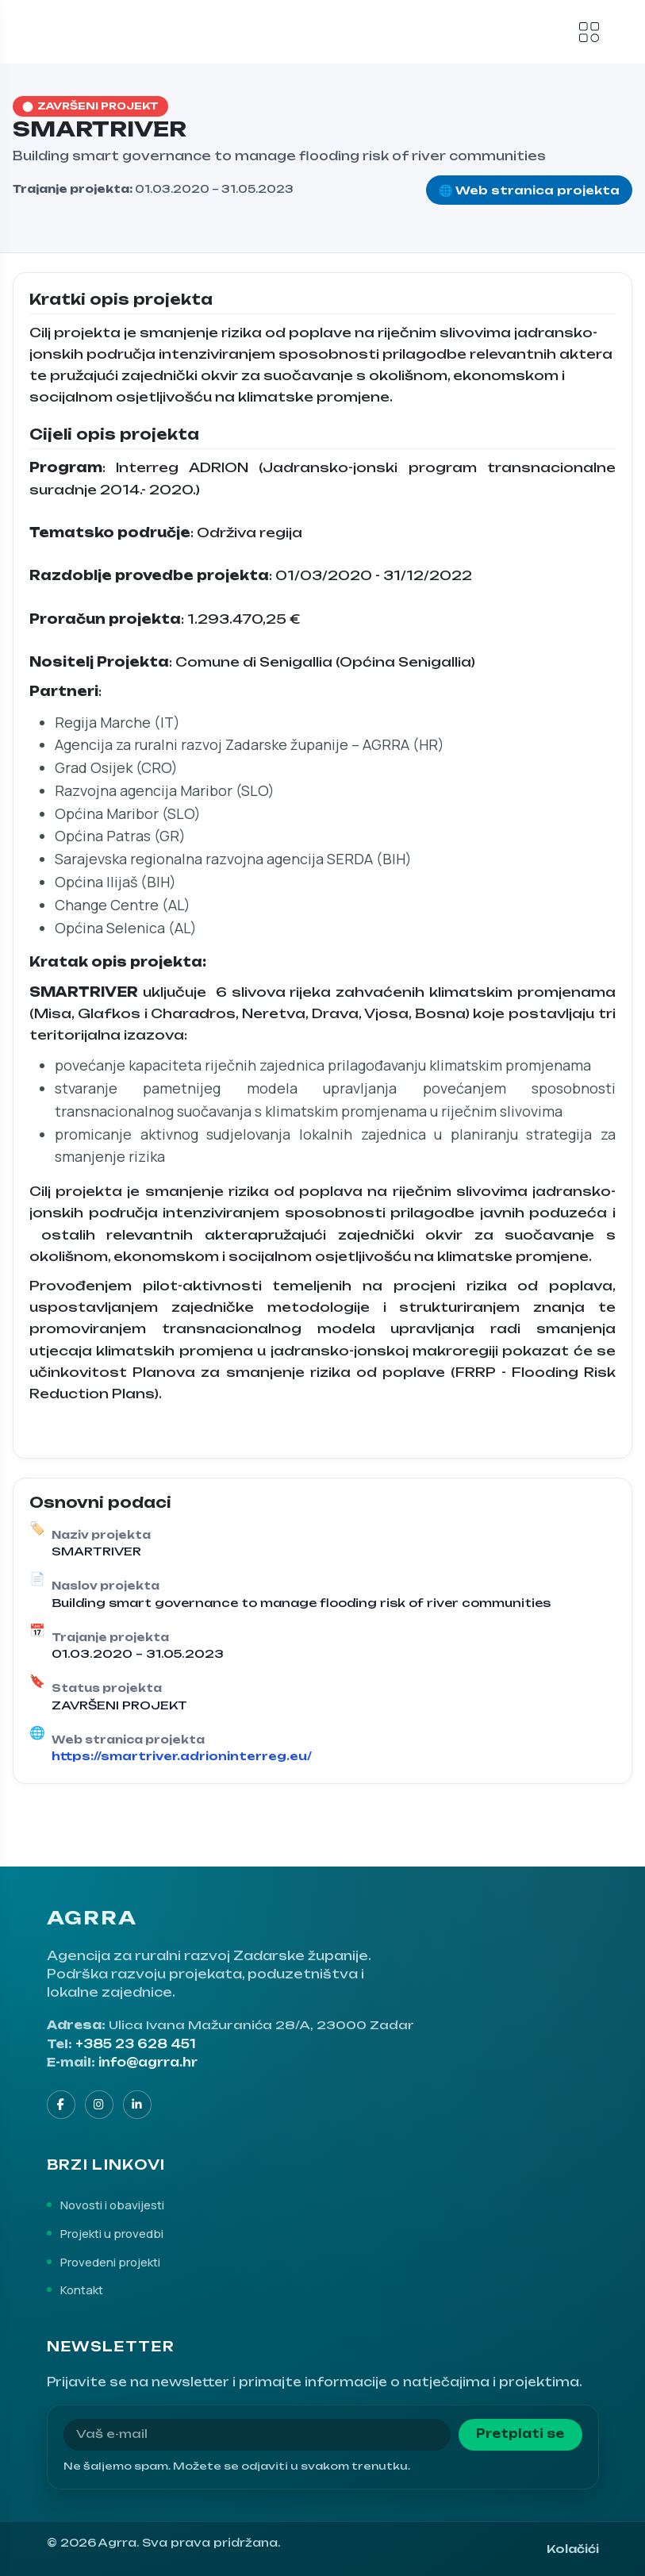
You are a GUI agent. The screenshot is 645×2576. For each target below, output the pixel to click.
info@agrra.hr (148, 2062)
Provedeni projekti (110, 2262)
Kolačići (573, 2548)
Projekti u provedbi (111, 2233)
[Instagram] (99, 2104)
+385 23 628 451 (135, 2044)
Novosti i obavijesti (112, 2205)
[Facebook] (61, 2104)
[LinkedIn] (137, 2104)
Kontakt (81, 2289)
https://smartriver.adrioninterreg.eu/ (182, 1756)
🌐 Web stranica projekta (529, 190)
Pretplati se (520, 2434)
